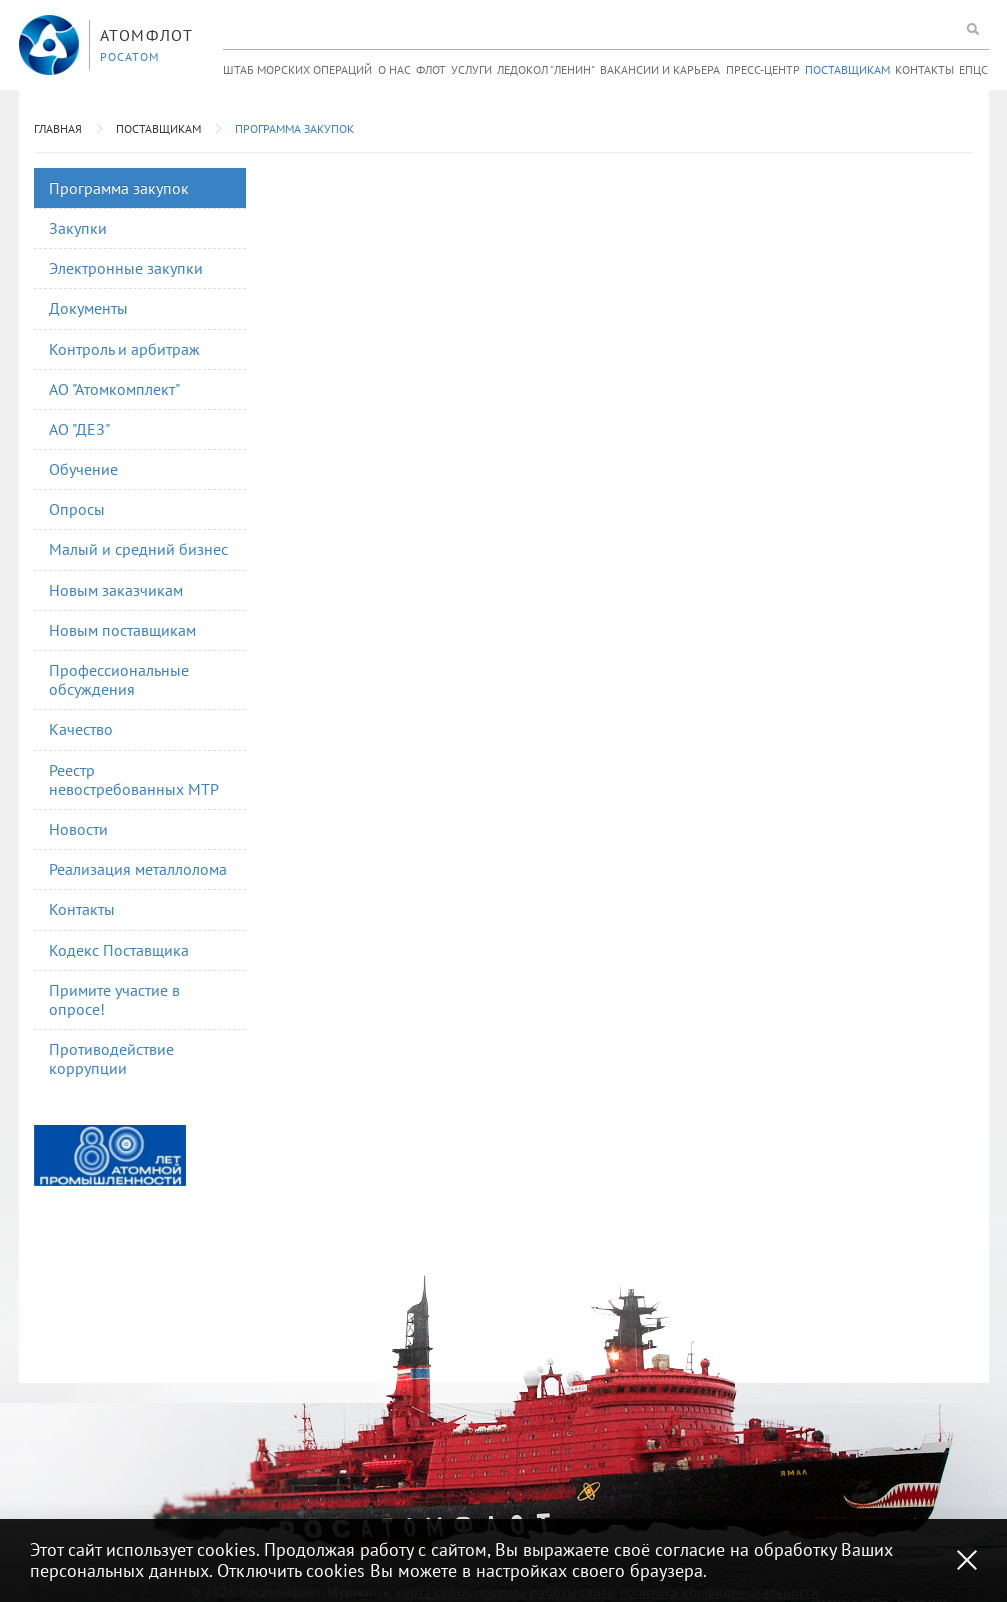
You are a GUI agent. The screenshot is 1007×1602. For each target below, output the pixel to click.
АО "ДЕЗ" (79, 429)
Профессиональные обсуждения (119, 679)
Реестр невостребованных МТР (134, 779)
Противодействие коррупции (111, 1058)
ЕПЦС (973, 69)
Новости (78, 829)
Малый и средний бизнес (138, 549)
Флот (431, 69)
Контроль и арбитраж (124, 349)
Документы (88, 308)
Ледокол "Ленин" (546, 69)
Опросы (77, 509)
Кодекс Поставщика (119, 950)
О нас (394, 69)
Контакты (924, 69)
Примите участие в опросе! (114, 999)
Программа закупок (294, 128)
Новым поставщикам (122, 630)
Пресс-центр (763, 69)
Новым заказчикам (116, 590)
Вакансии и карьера (660, 69)
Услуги (471, 69)
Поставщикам (847, 69)
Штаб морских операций (297, 69)
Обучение (83, 469)
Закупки (78, 228)
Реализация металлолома (138, 869)
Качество (81, 729)
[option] (110, 1155)
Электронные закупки (126, 268)
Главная (58, 128)
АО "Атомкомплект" (114, 389)
